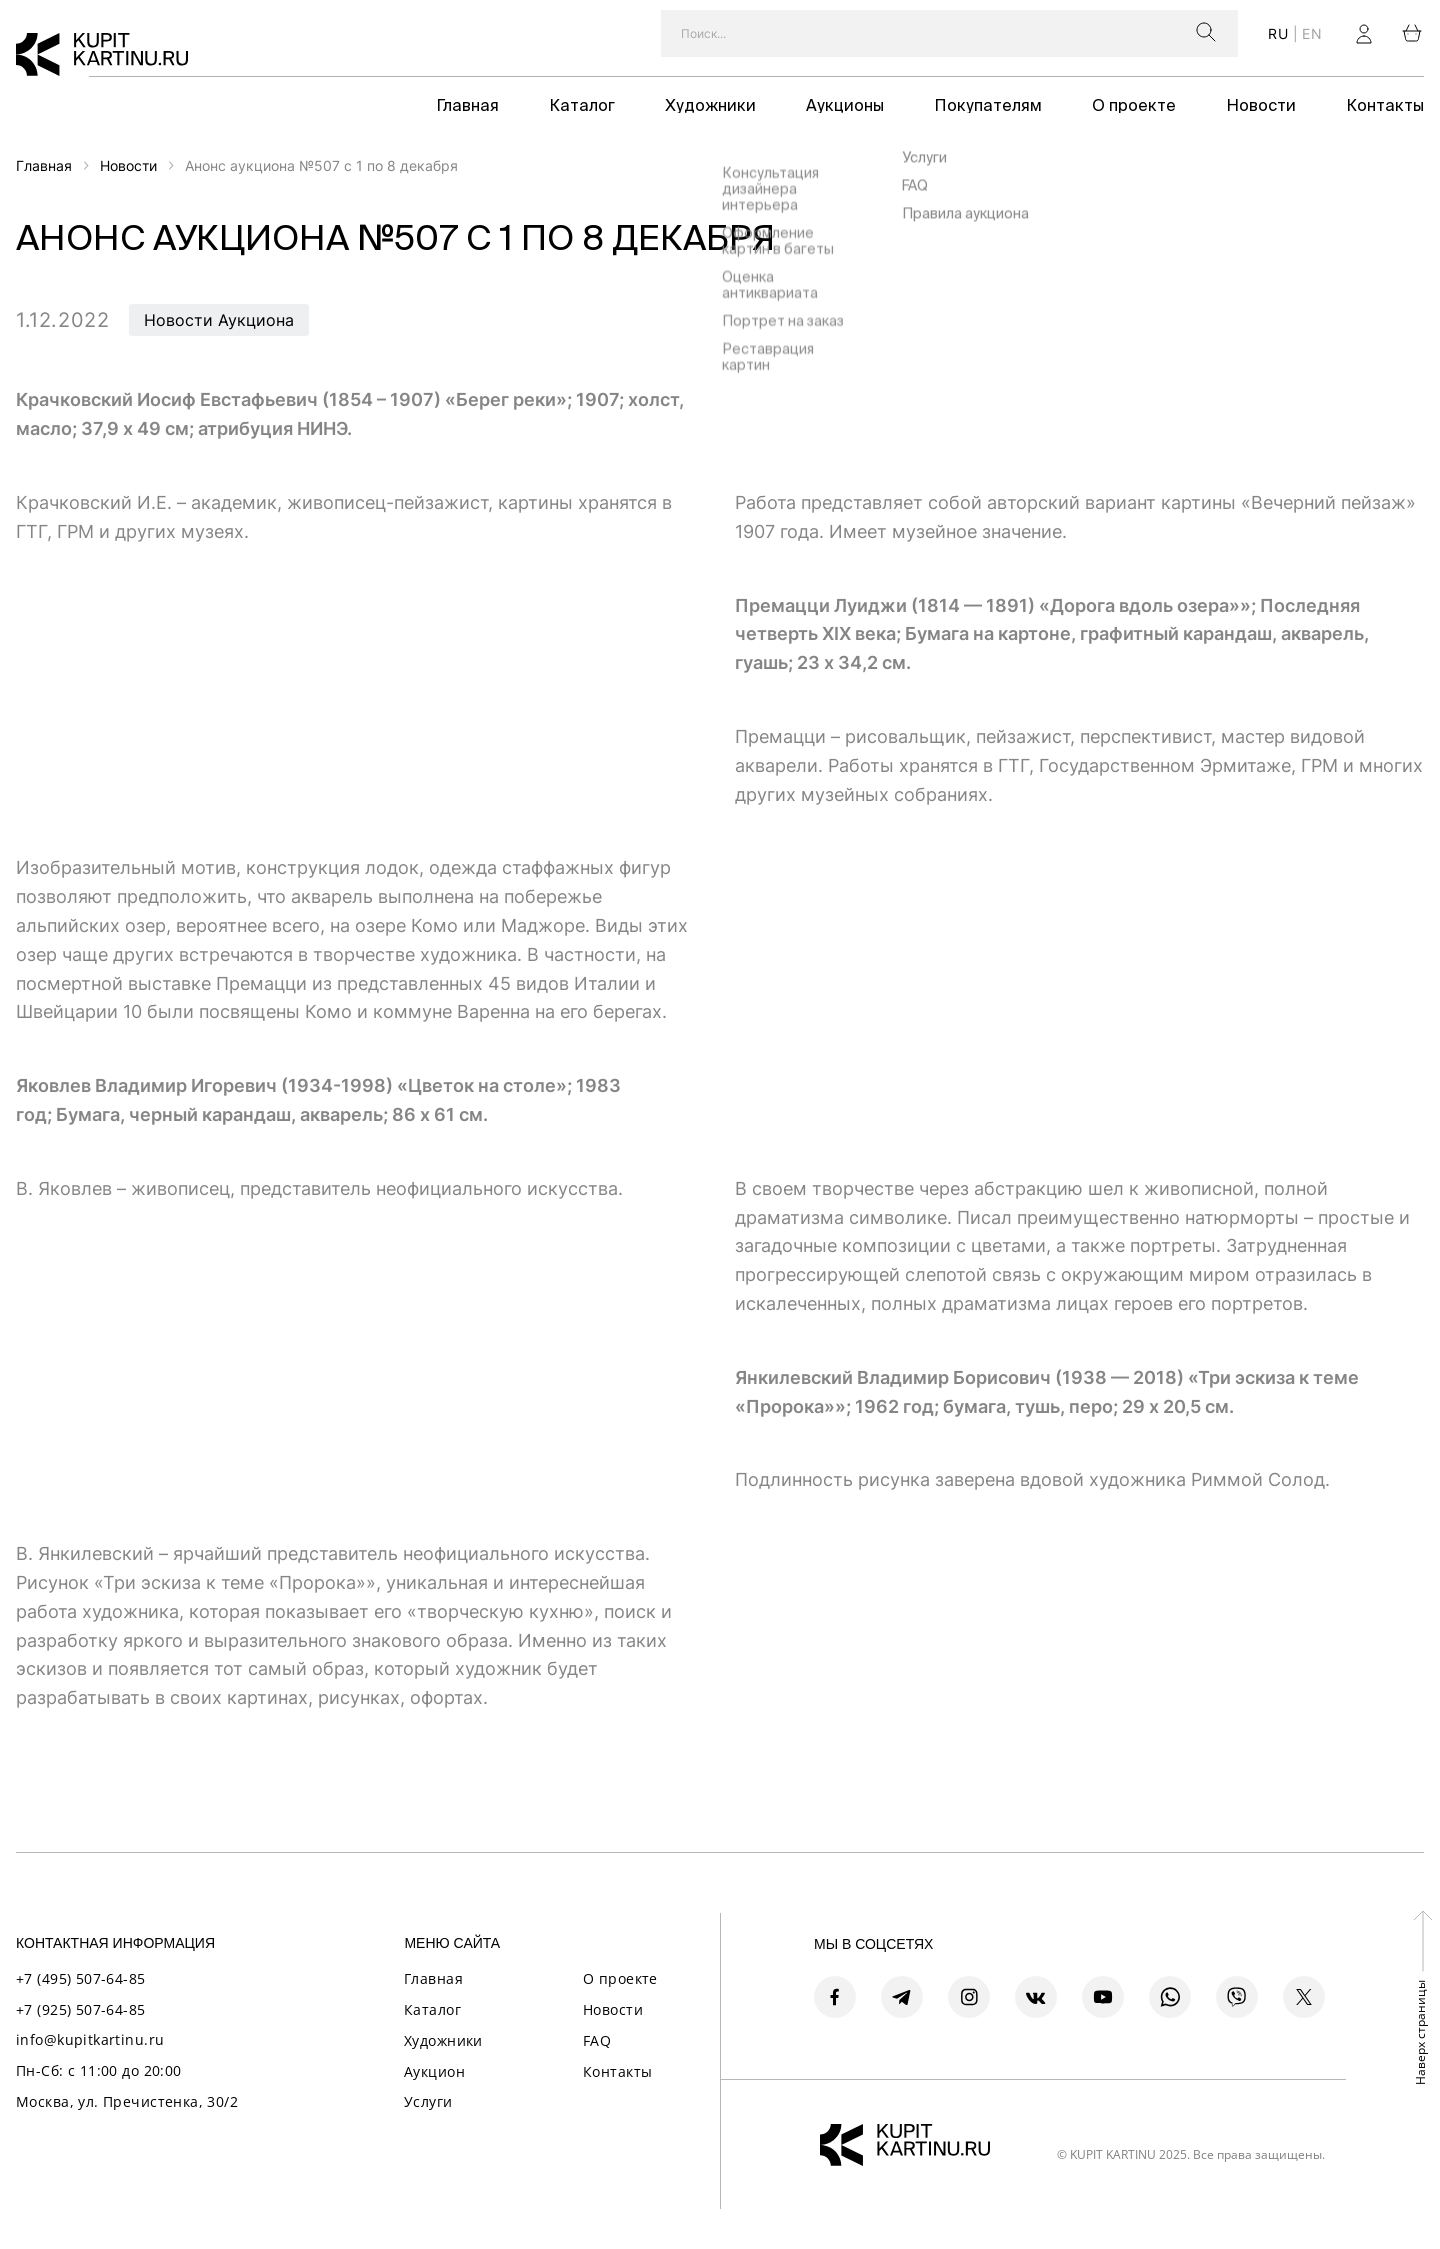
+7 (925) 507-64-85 (81, 2009)
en (1312, 33)
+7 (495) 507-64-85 (81, 1978)
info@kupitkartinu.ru (90, 2039)
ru (1278, 33)
